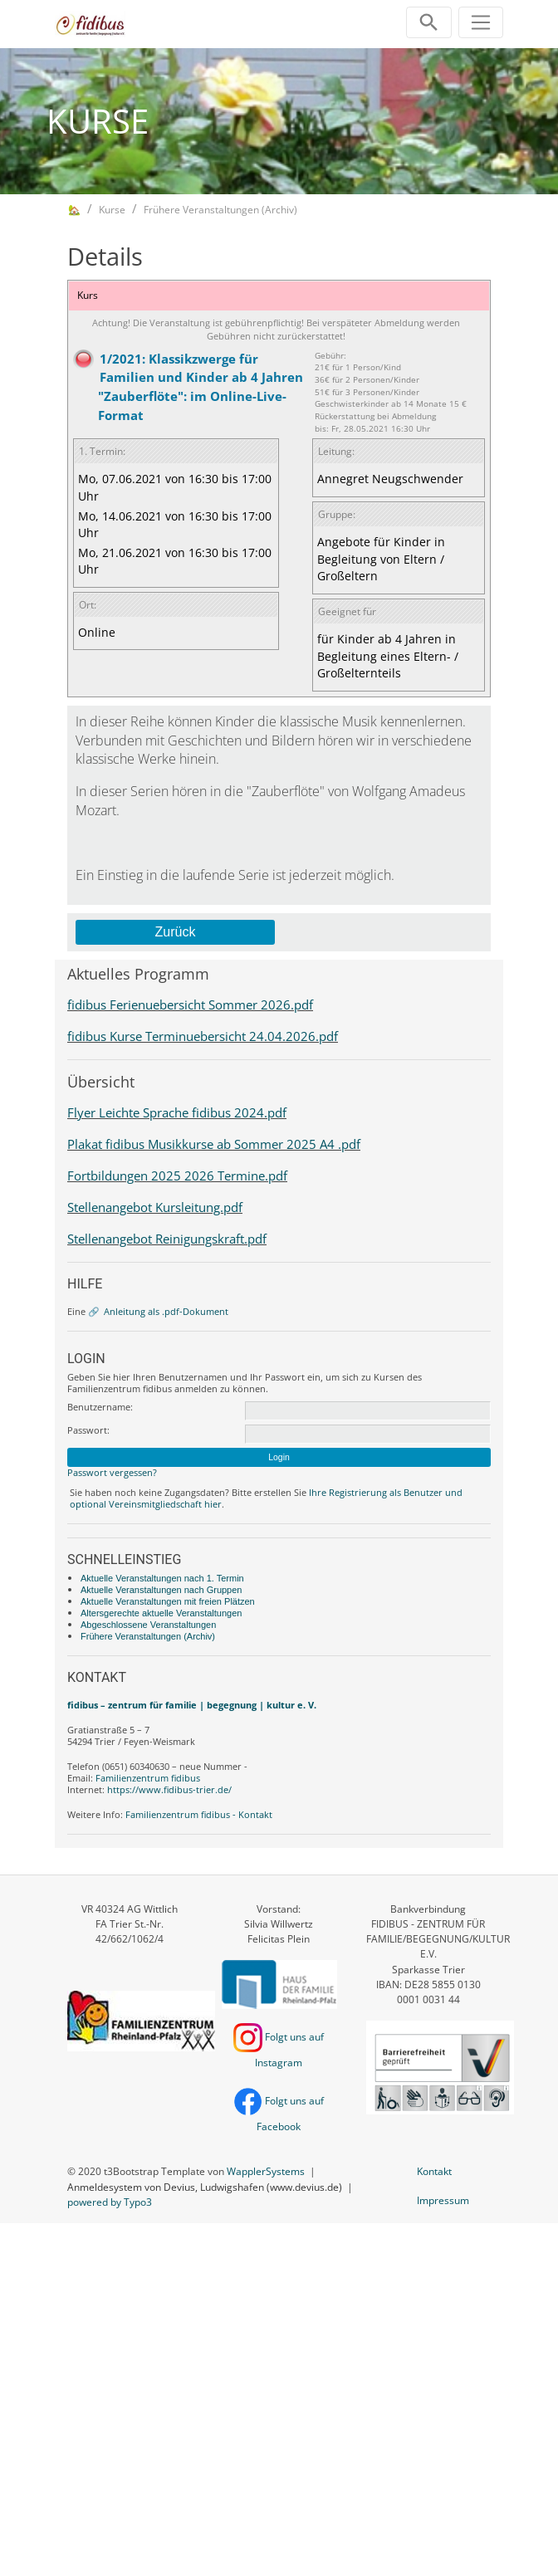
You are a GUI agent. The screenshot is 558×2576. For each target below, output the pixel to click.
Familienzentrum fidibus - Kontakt (198, 1814)
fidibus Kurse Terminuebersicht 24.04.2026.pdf (202, 1036)
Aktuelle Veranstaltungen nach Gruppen (161, 1590)
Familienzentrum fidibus (147, 1778)
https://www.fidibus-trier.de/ (169, 1789)
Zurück (175, 932)
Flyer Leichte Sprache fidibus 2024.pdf (176, 1112)
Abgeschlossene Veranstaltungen (148, 1625)
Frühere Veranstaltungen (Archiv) (220, 210)
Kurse (112, 210)
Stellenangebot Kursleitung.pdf (154, 1207)
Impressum (443, 2200)
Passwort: (88, 1430)
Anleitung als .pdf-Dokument (166, 1311)
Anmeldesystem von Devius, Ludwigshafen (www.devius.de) (204, 2187)
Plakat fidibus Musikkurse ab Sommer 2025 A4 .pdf (213, 1144)
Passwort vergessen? (112, 1472)
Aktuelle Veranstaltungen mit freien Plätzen (168, 1601)
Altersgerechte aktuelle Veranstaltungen (161, 1613)
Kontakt (434, 2171)
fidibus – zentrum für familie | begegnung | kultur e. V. (191, 1705)
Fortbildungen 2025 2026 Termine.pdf (177, 1175)
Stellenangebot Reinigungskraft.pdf (167, 1238)
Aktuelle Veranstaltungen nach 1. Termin (162, 1578)
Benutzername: (100, 1407)
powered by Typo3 (109, 2202)
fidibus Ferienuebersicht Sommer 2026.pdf (190, 1004)
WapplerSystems (266, 2171)
